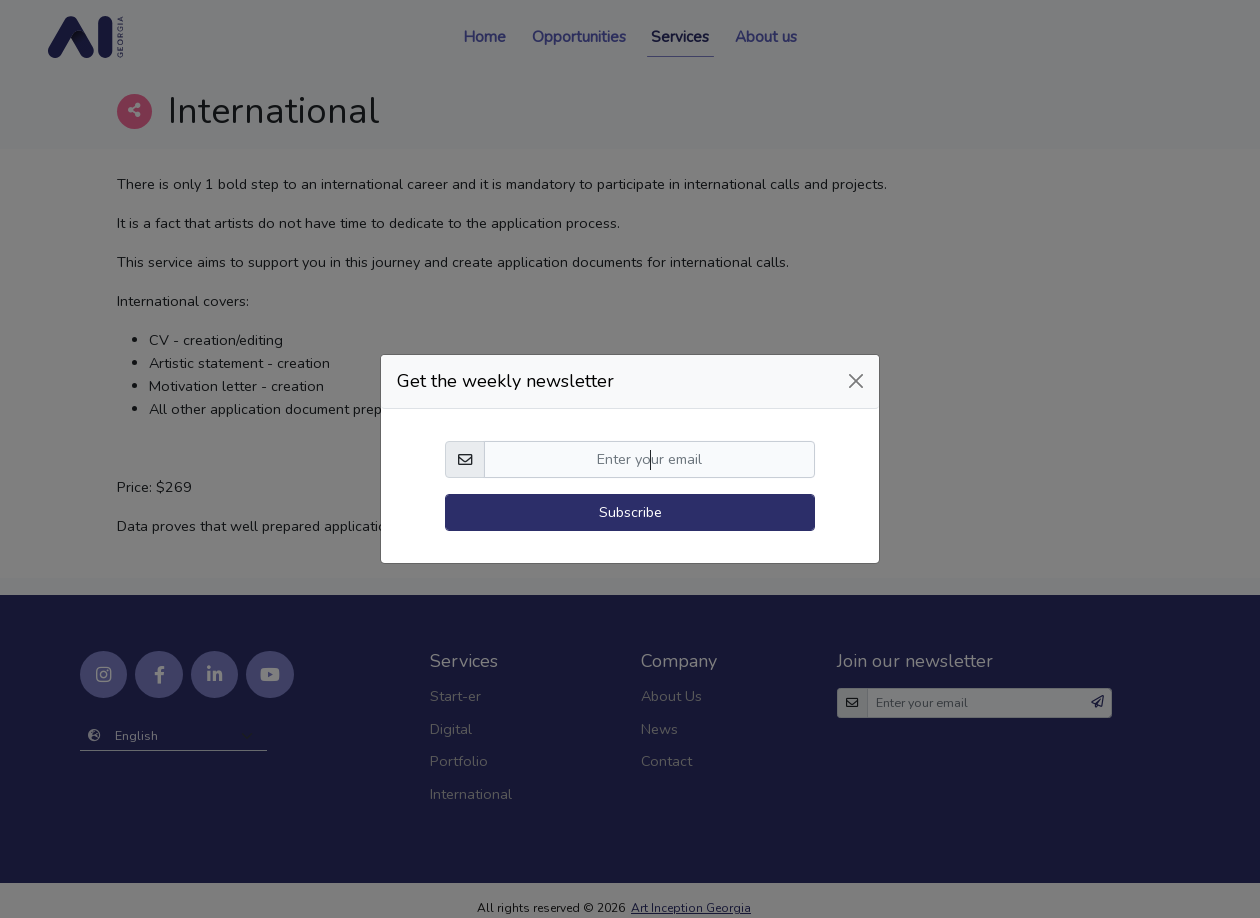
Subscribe (630, 493)
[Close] (856, 362)
